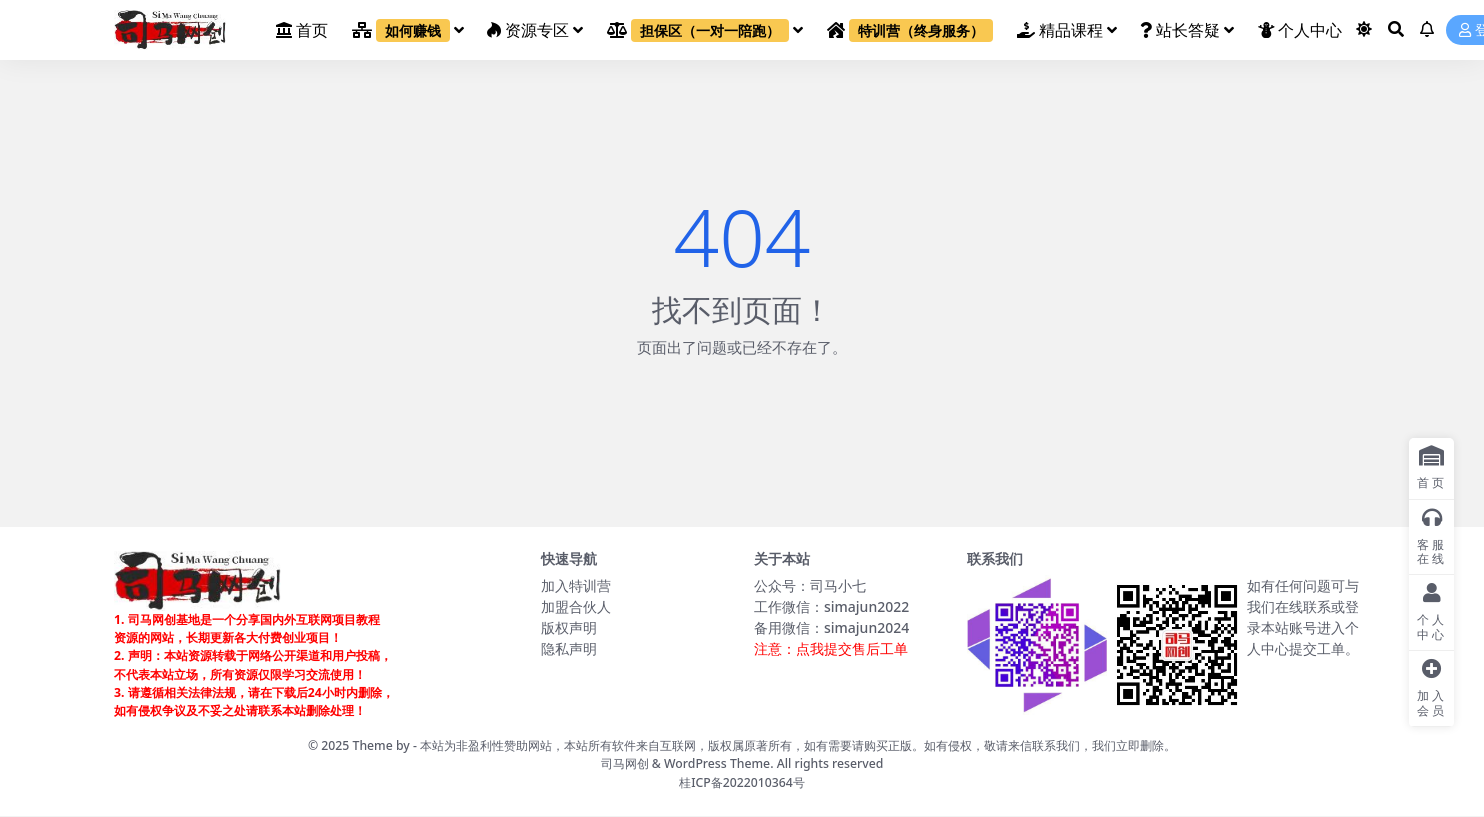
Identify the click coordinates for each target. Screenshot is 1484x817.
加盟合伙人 (576, 606)
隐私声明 (569, 648)
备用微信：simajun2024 (831, 627)
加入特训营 (576, 585)
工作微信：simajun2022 (831, 606)
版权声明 (569, 627)
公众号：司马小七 (810, 585)
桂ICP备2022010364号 (742, 782)
